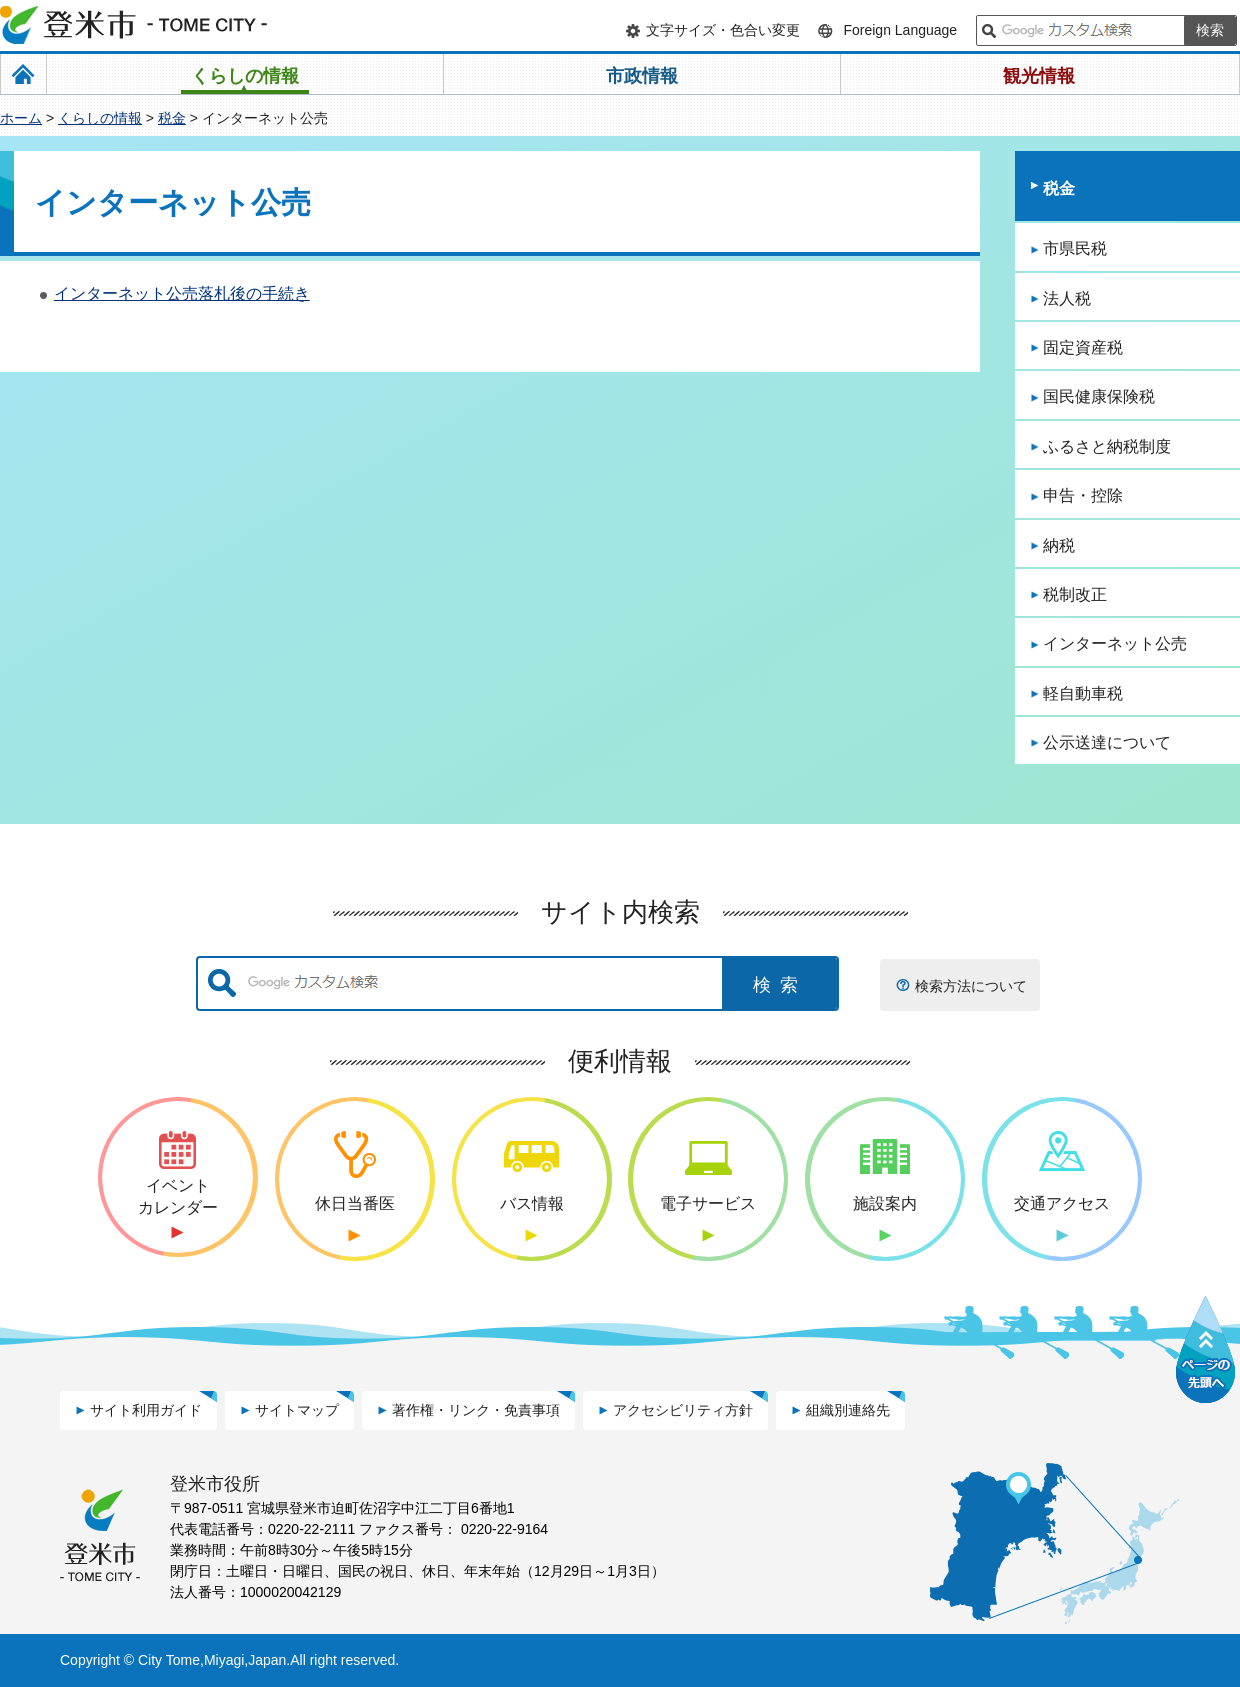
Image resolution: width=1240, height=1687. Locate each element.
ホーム (21, 118)
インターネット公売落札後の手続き (182, 293)
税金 (172, 118)
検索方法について (971, 986)
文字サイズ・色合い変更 (723, 30)
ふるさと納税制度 (1107, 446)
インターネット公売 (1115, 643)
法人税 (1067, 298)
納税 (1059, 545)
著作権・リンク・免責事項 (476, 1410)
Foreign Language (900, 30)
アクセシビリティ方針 (683, 1410)
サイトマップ (297, 1410)
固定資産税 (1083, 347)
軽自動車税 (1083, 693)
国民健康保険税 (1099, 396)
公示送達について (1107, 742)
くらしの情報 (100, 118)
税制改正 (1075, 594)
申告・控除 (1083, 495)
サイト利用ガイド (146, 1410)
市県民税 (1075, 248)
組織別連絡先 (848, 1410)
